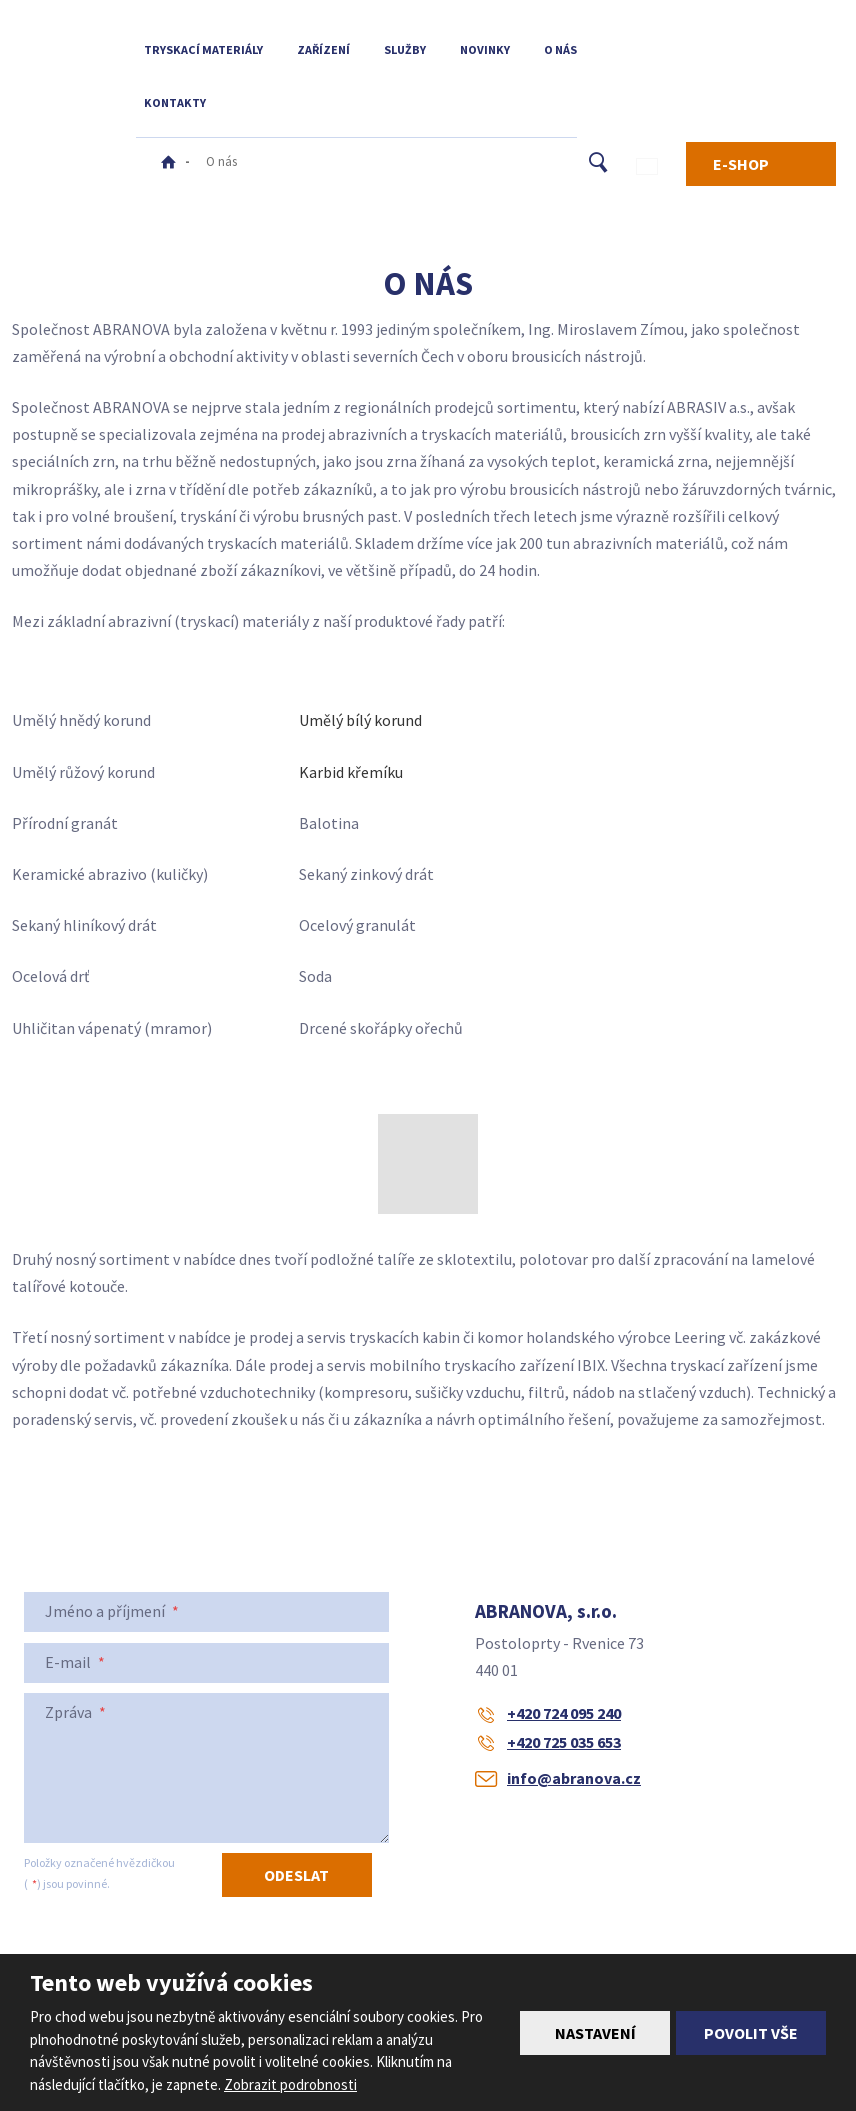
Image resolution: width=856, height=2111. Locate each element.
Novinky (485, 49)
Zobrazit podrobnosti (290, 2084)
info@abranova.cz (574, 1778)
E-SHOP (741, 164)
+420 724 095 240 (564, 1713)
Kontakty (175, 102)
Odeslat (296, 1875)
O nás (560, 49)
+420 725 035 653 (564, 1742)
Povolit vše (751, 2033)
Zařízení (323, 49)
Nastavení (595, 2033)
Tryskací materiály (203, 49)
